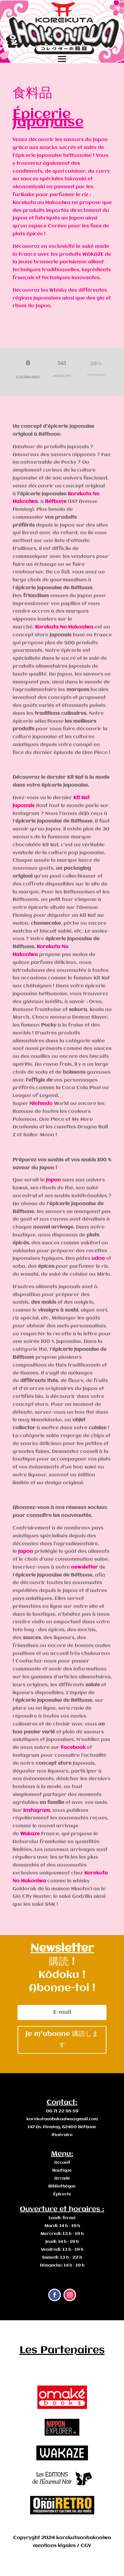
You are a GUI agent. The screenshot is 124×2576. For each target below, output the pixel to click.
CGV (86, 2545)
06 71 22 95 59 (62, 2111)
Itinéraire (62, 2135)
